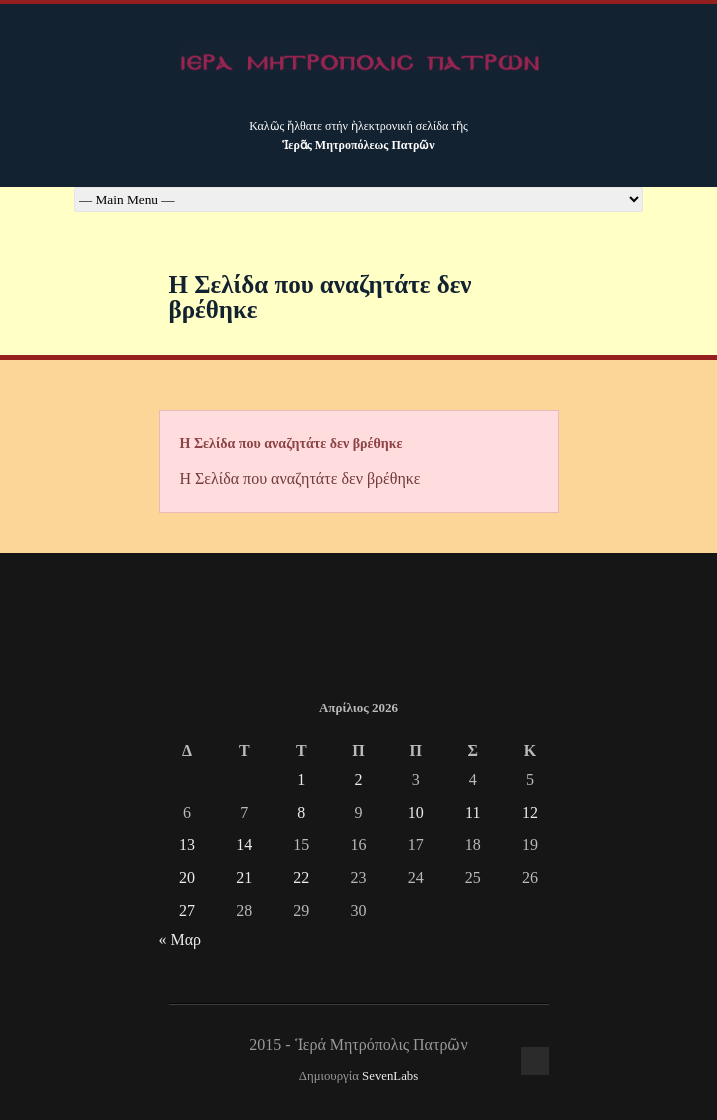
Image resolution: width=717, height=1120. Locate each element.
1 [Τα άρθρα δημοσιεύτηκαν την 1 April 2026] (301, 779)
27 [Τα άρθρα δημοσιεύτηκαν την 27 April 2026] (187, 910)
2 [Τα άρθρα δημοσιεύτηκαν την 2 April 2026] (358, 779)
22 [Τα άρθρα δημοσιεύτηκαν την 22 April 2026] (301, 877)
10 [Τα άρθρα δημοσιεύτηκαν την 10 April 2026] (416, 812)
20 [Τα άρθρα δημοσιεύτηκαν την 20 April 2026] (187, 877)
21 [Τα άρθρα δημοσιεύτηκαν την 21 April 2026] (244, 877)
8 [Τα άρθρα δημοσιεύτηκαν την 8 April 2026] (301, 812)
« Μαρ (180, 939)
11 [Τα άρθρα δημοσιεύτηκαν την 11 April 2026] (472, 812)
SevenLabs (390, 1076)
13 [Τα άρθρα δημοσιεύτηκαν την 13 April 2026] (187, 844)
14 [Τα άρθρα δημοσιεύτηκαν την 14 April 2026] (244, 844)
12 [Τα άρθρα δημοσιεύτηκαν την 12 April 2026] (530, 812)
